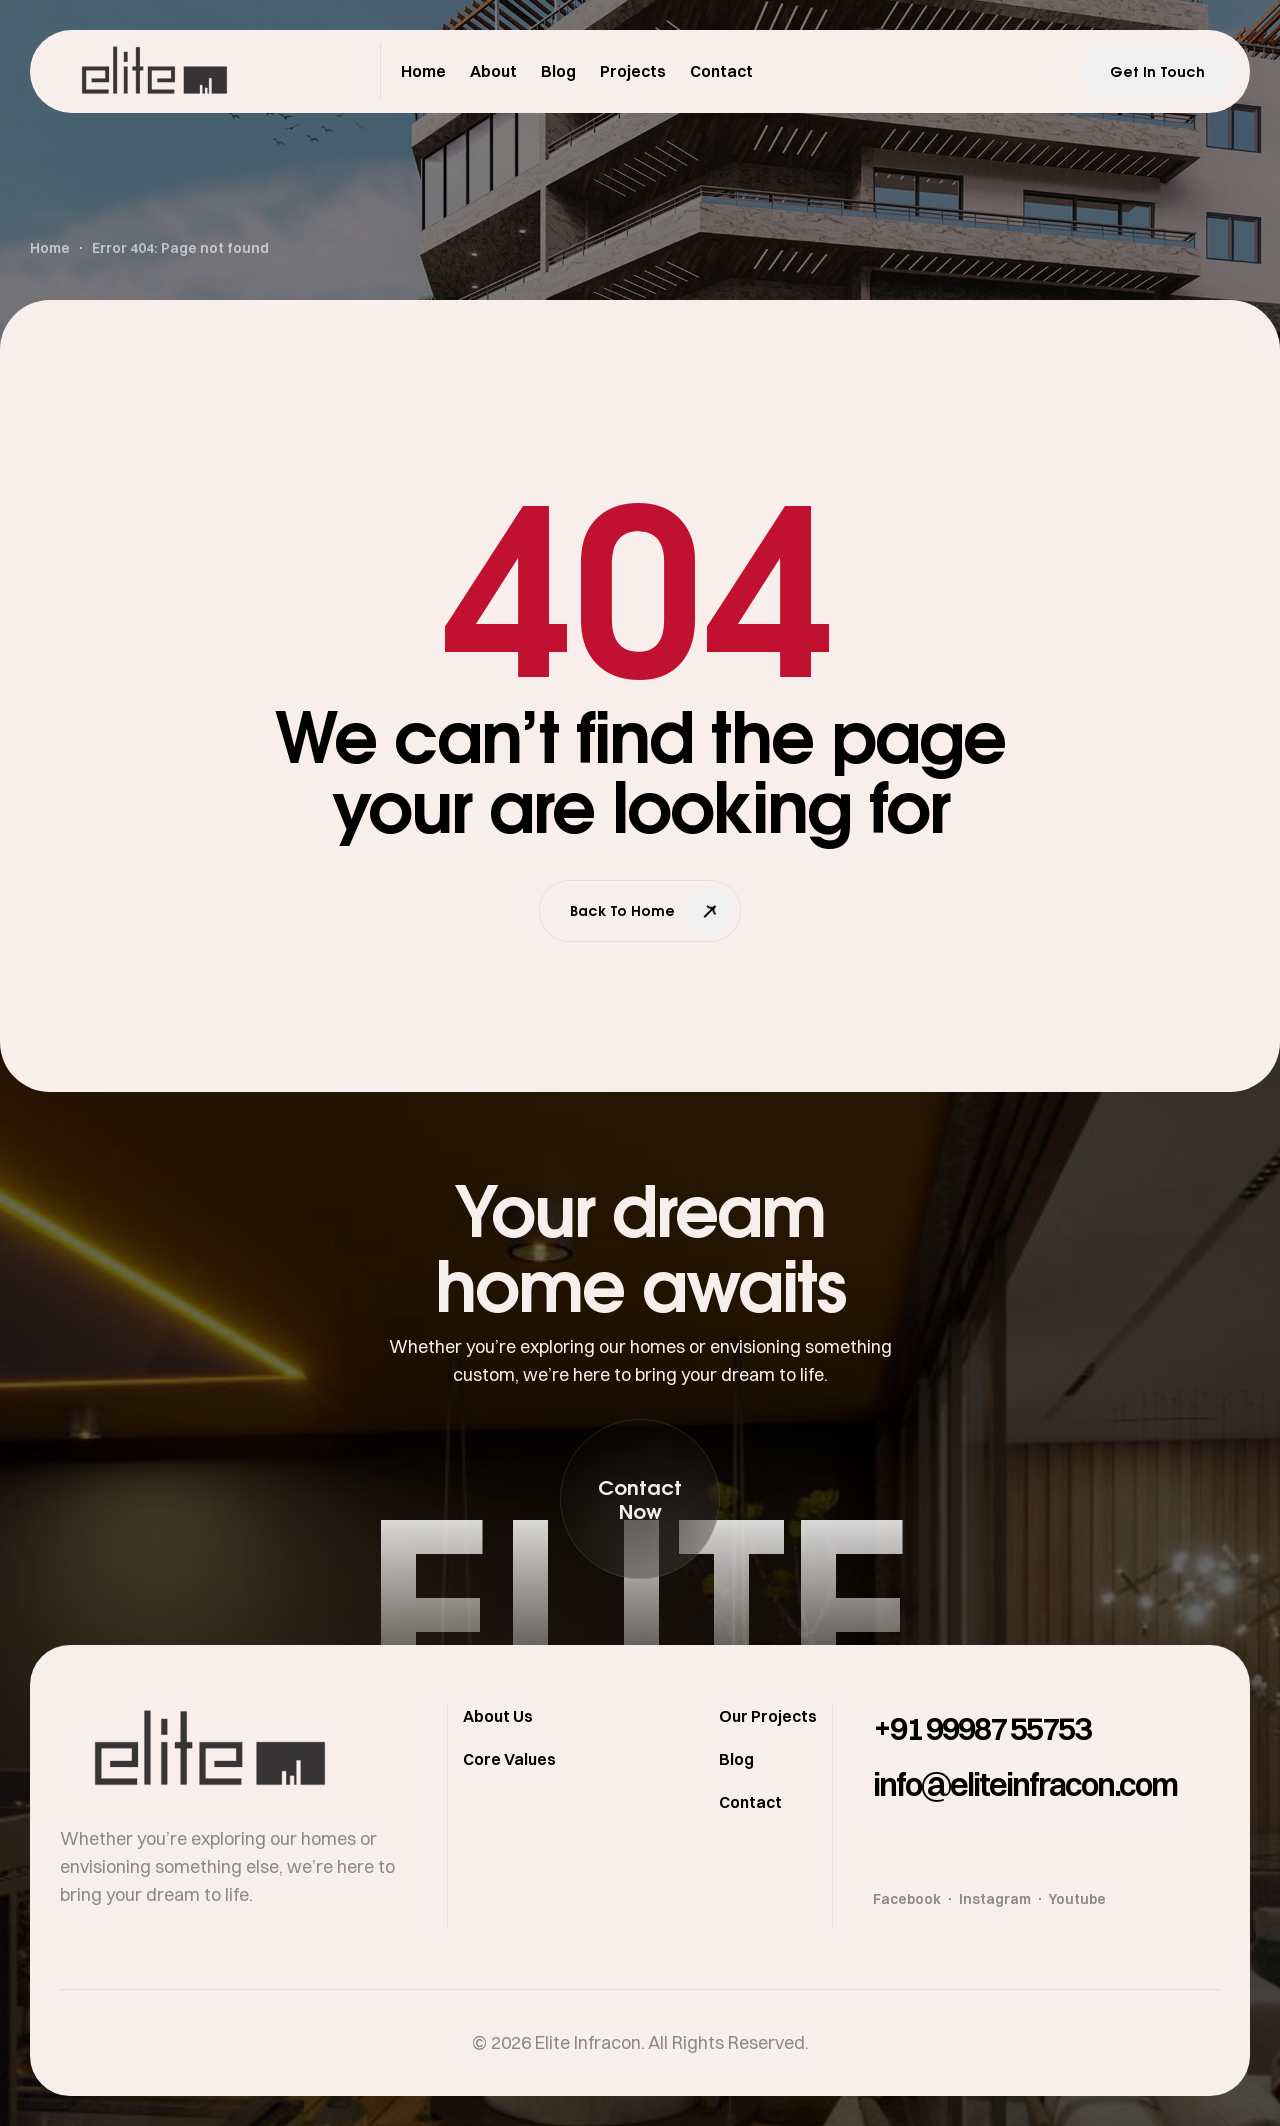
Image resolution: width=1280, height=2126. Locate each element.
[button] (640, 1499)
